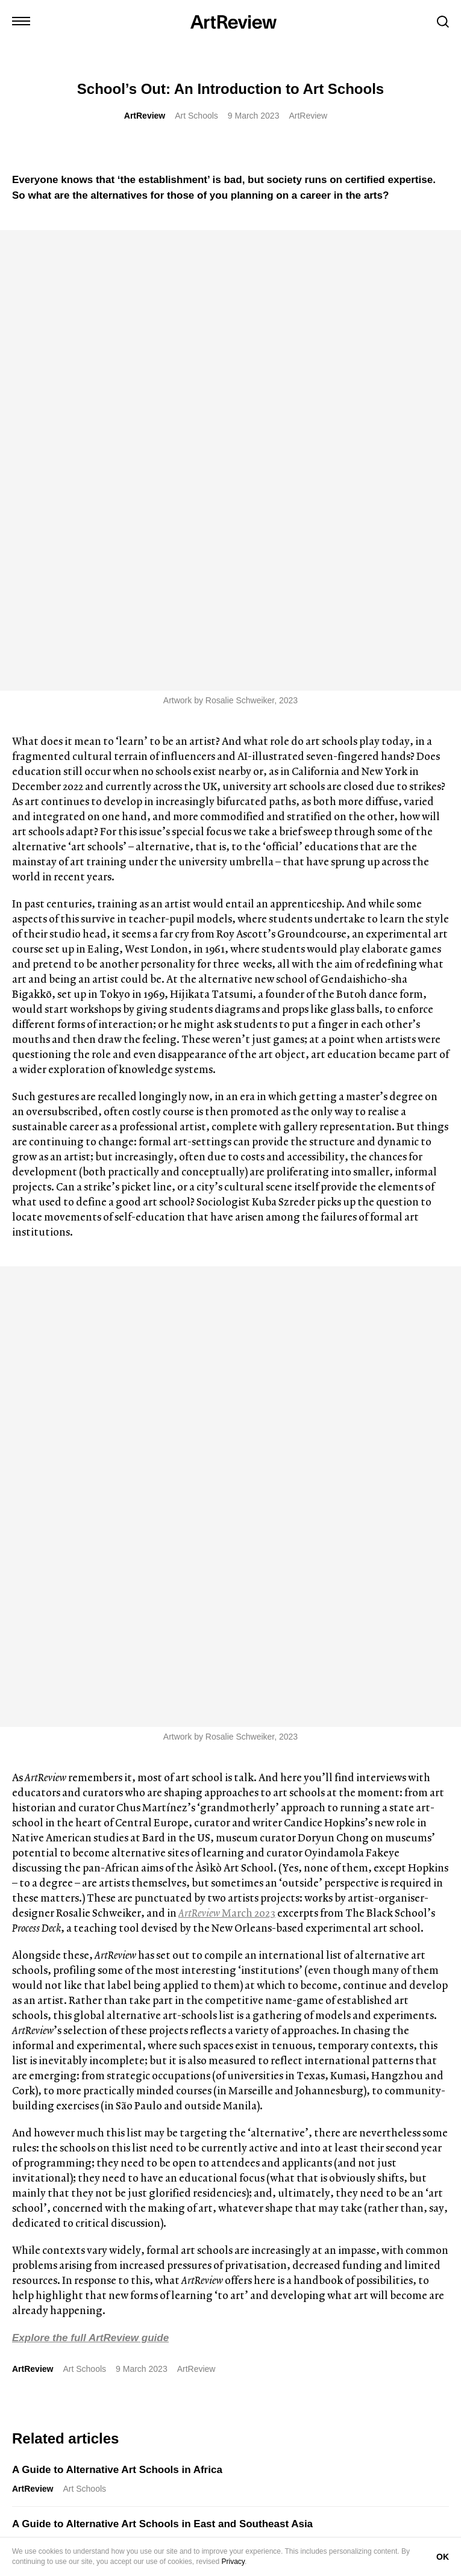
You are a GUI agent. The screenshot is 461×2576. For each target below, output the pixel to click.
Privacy (233, 2561)
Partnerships (156, 2534)
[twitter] (41, 2214)
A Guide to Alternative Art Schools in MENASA (125, 1711)
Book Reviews (119, 2063)
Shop (63, 2534)
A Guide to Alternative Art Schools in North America (138, 1765)
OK (442, 2557)
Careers (207, 2534)
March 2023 (226, 991)
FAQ (242, 2534)
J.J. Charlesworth (47, 2063)
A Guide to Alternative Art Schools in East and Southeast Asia (162, 1602)
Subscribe (63, 2418)
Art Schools (196, 115)
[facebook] (110, 2214)
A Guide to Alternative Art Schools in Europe (120, 1657)
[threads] (133, 2214)
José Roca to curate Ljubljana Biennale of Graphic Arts (271, 2038)
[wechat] (156, 2214)
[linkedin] (64, 2214)
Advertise (102, 2534)
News (260, 2063)
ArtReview (144, 115)
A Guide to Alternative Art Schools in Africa (117, 1548)
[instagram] (18, 2214)
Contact (26, 2534)
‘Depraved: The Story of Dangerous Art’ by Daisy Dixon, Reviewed (98, 2038)
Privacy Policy (289, 2534)
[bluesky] (87, 2214)
